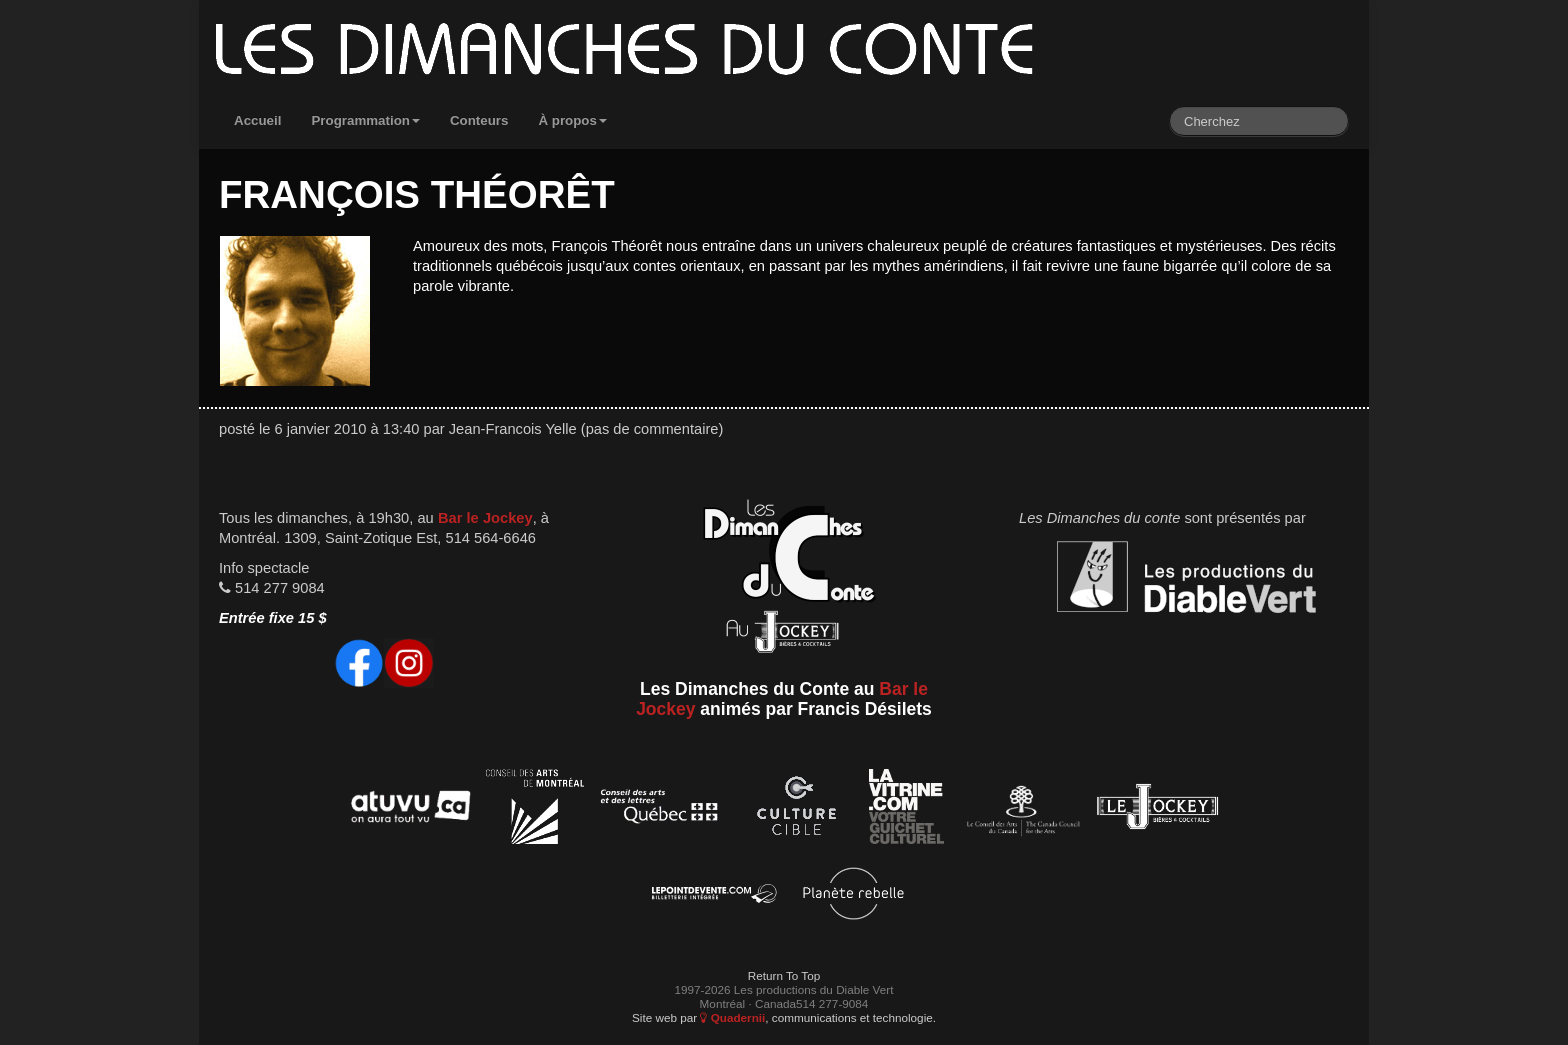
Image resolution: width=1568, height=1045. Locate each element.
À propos (572, 120)
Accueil (257, 120)
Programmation (365, 120)
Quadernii (732, 1017)
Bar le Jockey (485, 518)
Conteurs (479, 120)
